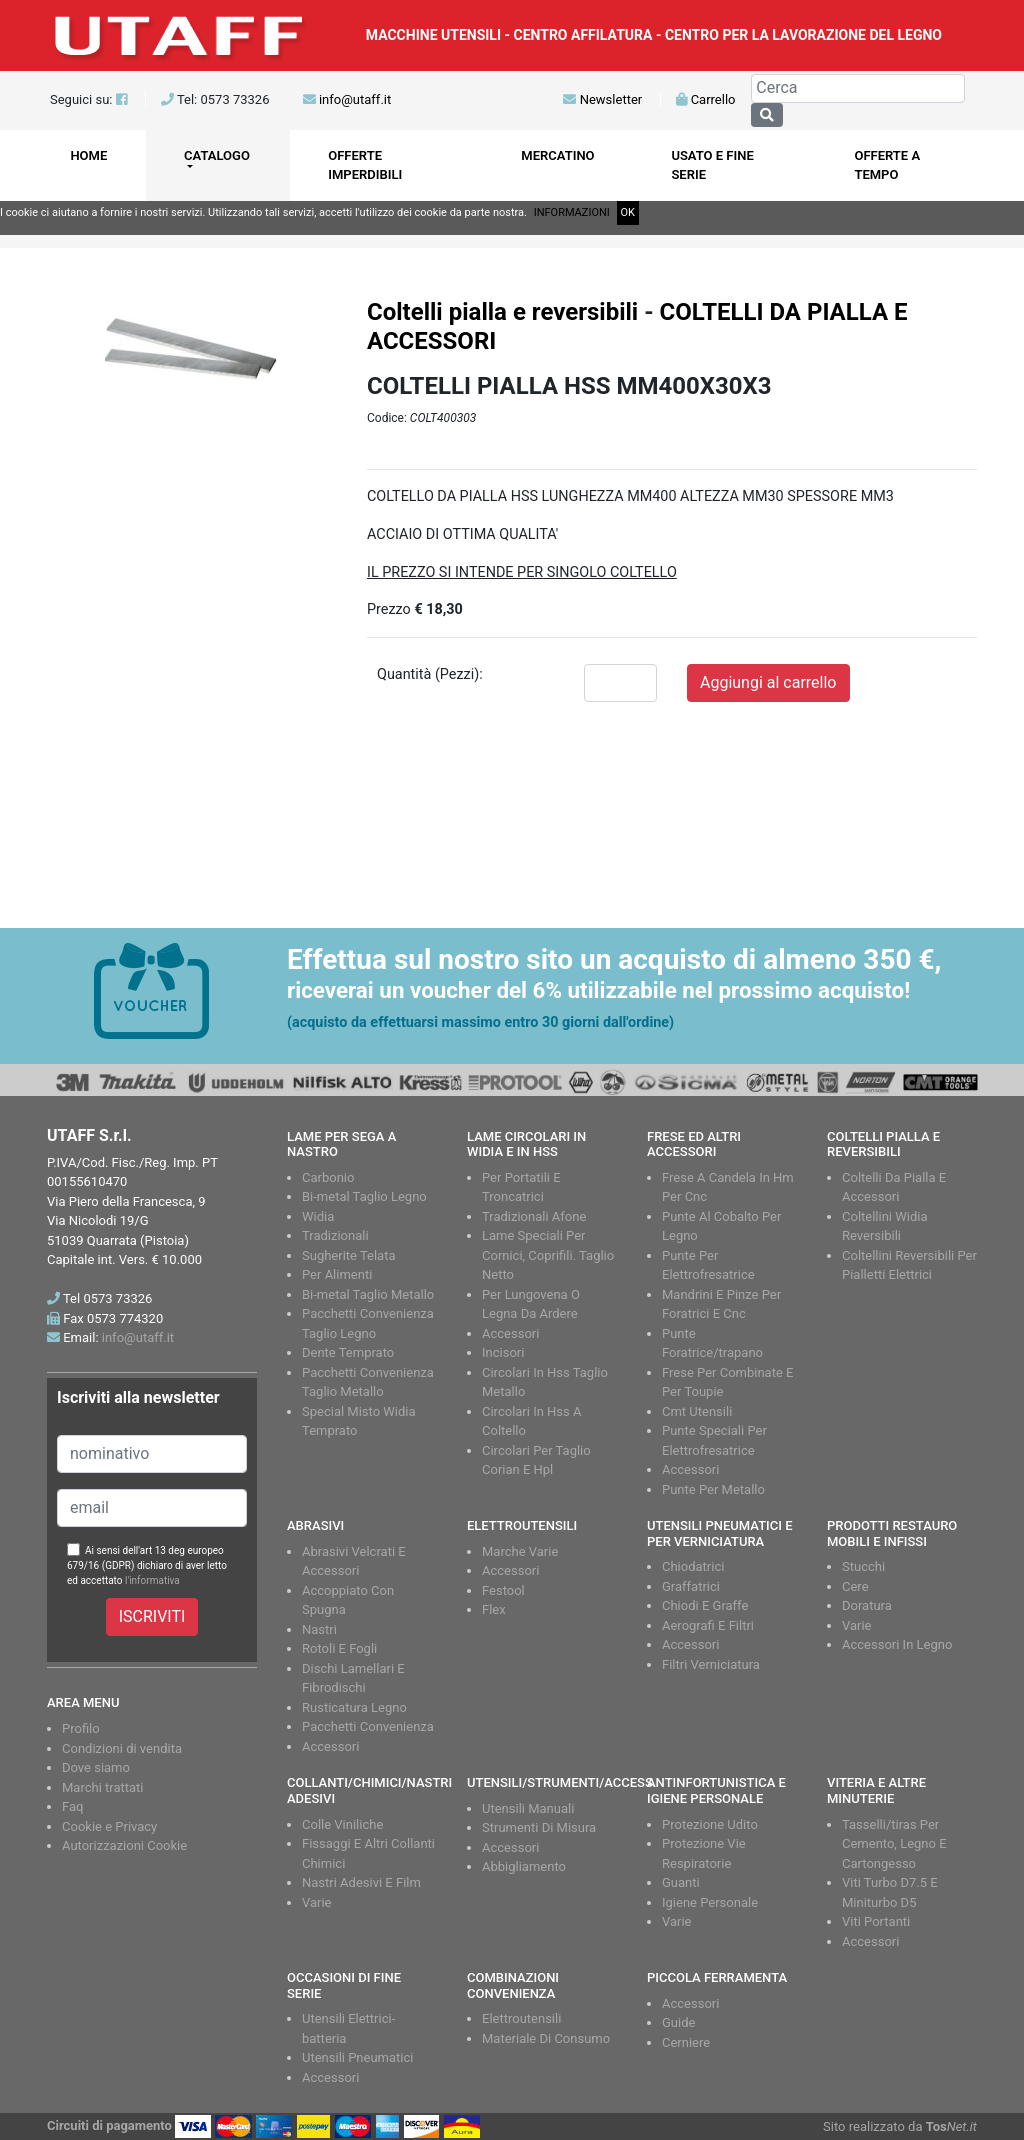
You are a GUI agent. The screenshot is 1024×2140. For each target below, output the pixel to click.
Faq (72, 1806)
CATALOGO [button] (217, 155)
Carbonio (328, 1177)
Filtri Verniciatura (711, 1664)
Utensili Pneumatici (357, 2057)
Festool (503, 1590)
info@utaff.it (355, 99)
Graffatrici (691, 1586)
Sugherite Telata (349, 1255)
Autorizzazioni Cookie (124, 1845)
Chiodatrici (693, 1566)
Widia (318, 1216)
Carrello (705, 99)
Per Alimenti (337, 1274)
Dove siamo (96, 1767)
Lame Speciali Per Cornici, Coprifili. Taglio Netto (548, 1255)
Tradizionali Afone (534, 1216)
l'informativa (152, 1580)
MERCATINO (557, 155)
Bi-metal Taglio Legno (364, 1196)
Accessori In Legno (897, 1644)
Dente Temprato (348, 1352)
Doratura (867, 1605)
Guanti (681, 1882)
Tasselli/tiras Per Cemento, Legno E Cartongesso (894, 1844)
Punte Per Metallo (713, 1489)
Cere (855, 1586)
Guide (678, 2022)
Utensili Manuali (528, 1808)
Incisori (503, 1352)
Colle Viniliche (342, 1824)
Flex (494, 1609)
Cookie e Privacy (109, 1826)
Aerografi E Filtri (708, 1625)
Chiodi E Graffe (705, 1605)
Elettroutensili (521, 2018)
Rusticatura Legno (354, 1707)
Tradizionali (335, 1235)
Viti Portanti (876, 1921)
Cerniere (686, 2042)
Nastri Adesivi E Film (361, 1882)
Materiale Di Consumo (546, 2038)
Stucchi (863, 1566)
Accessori (510, 1333)
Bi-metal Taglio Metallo (368, 1294)
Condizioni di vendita (122, 1748)
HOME (88, 155)
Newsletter (602, 99)
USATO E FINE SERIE (712, 165)
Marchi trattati (103, 1787)
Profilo (81, 1728)
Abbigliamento (524, 1866)
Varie (857, 1625)
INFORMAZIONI (572, 212)
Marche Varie (520, 1551)
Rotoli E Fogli (339, 1648)
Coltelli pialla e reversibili (502, 312)
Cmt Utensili (697, 1411)
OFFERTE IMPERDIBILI (365, 165)
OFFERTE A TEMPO (887, 165)
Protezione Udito (710, 1824)
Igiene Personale (710, 1902)
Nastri (319, 1629)
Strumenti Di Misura (539, 1827)
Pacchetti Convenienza (368, 1726)
